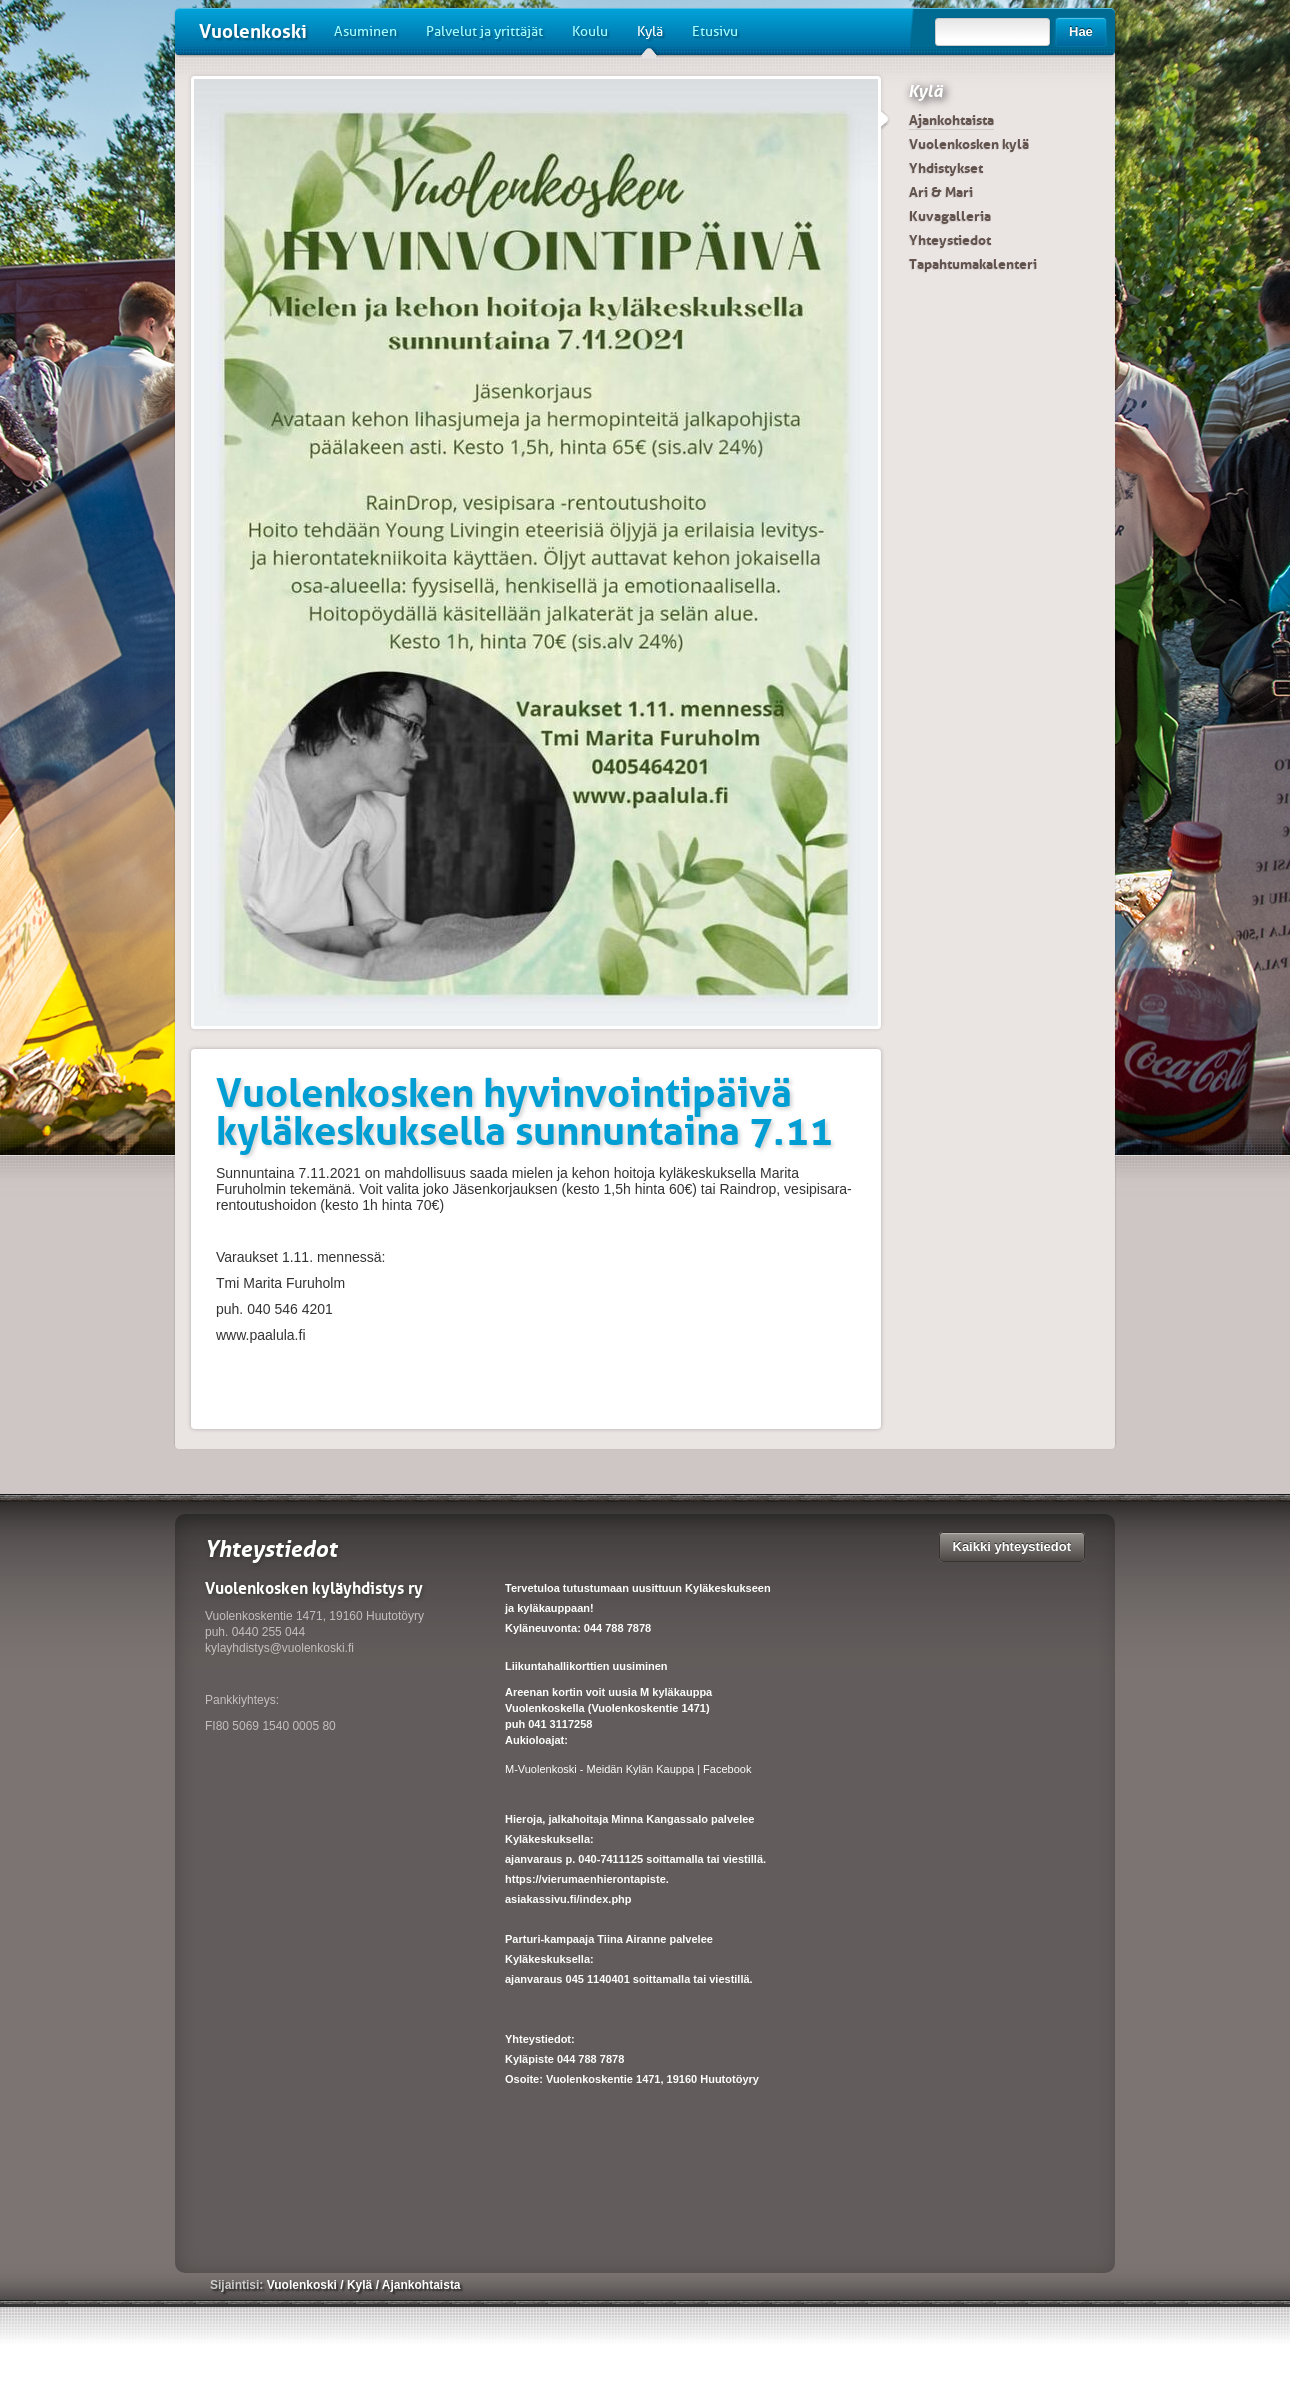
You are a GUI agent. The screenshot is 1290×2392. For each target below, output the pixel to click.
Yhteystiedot (950, 240)
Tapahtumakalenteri (973, 264)
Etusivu (715, 31)
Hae (1081, 31)
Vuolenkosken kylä (969, 144)
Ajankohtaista (951, 120)
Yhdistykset (946, 168)
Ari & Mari (941, 192)
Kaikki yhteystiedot (1012, 1546)
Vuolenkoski (253, 31)
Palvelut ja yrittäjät (484, 31)
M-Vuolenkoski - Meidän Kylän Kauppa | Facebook (628, 1769)
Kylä (650, 39)
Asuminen (365, 31)
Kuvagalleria (950, 216)
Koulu (590, 31)
